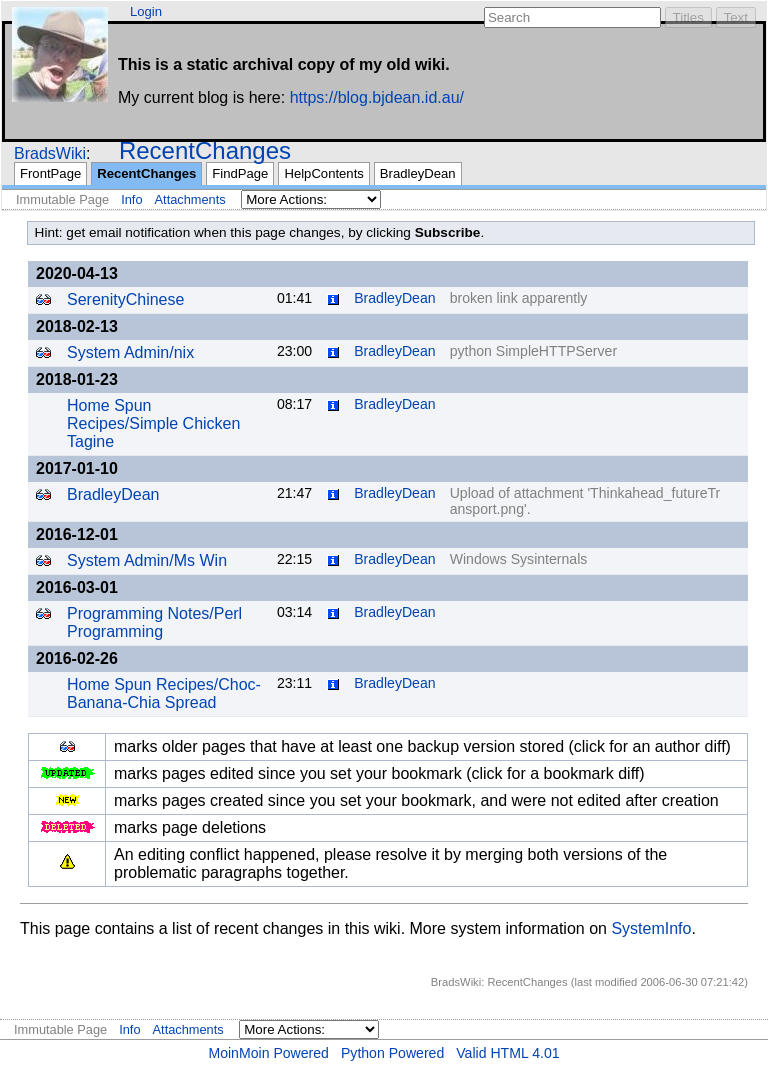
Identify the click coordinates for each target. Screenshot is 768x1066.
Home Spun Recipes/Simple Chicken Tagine (153, 423)
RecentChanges (205, 150)
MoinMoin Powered (268, 1053)
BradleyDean (418, 173)
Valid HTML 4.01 (507, 1053)
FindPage (240, 173)
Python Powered (392, 1053)
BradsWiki (50, 153)
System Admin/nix (130, 352)
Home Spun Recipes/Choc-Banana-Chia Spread (164, 693)
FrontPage (50, 173)
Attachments (190, 199)
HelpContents (323, 173)
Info (131, 199)
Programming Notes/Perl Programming (154, 622)
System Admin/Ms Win (147, 560)
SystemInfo (651, 928)
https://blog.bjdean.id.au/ (377, 97)
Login (146, 11)
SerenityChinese (125, 299)
